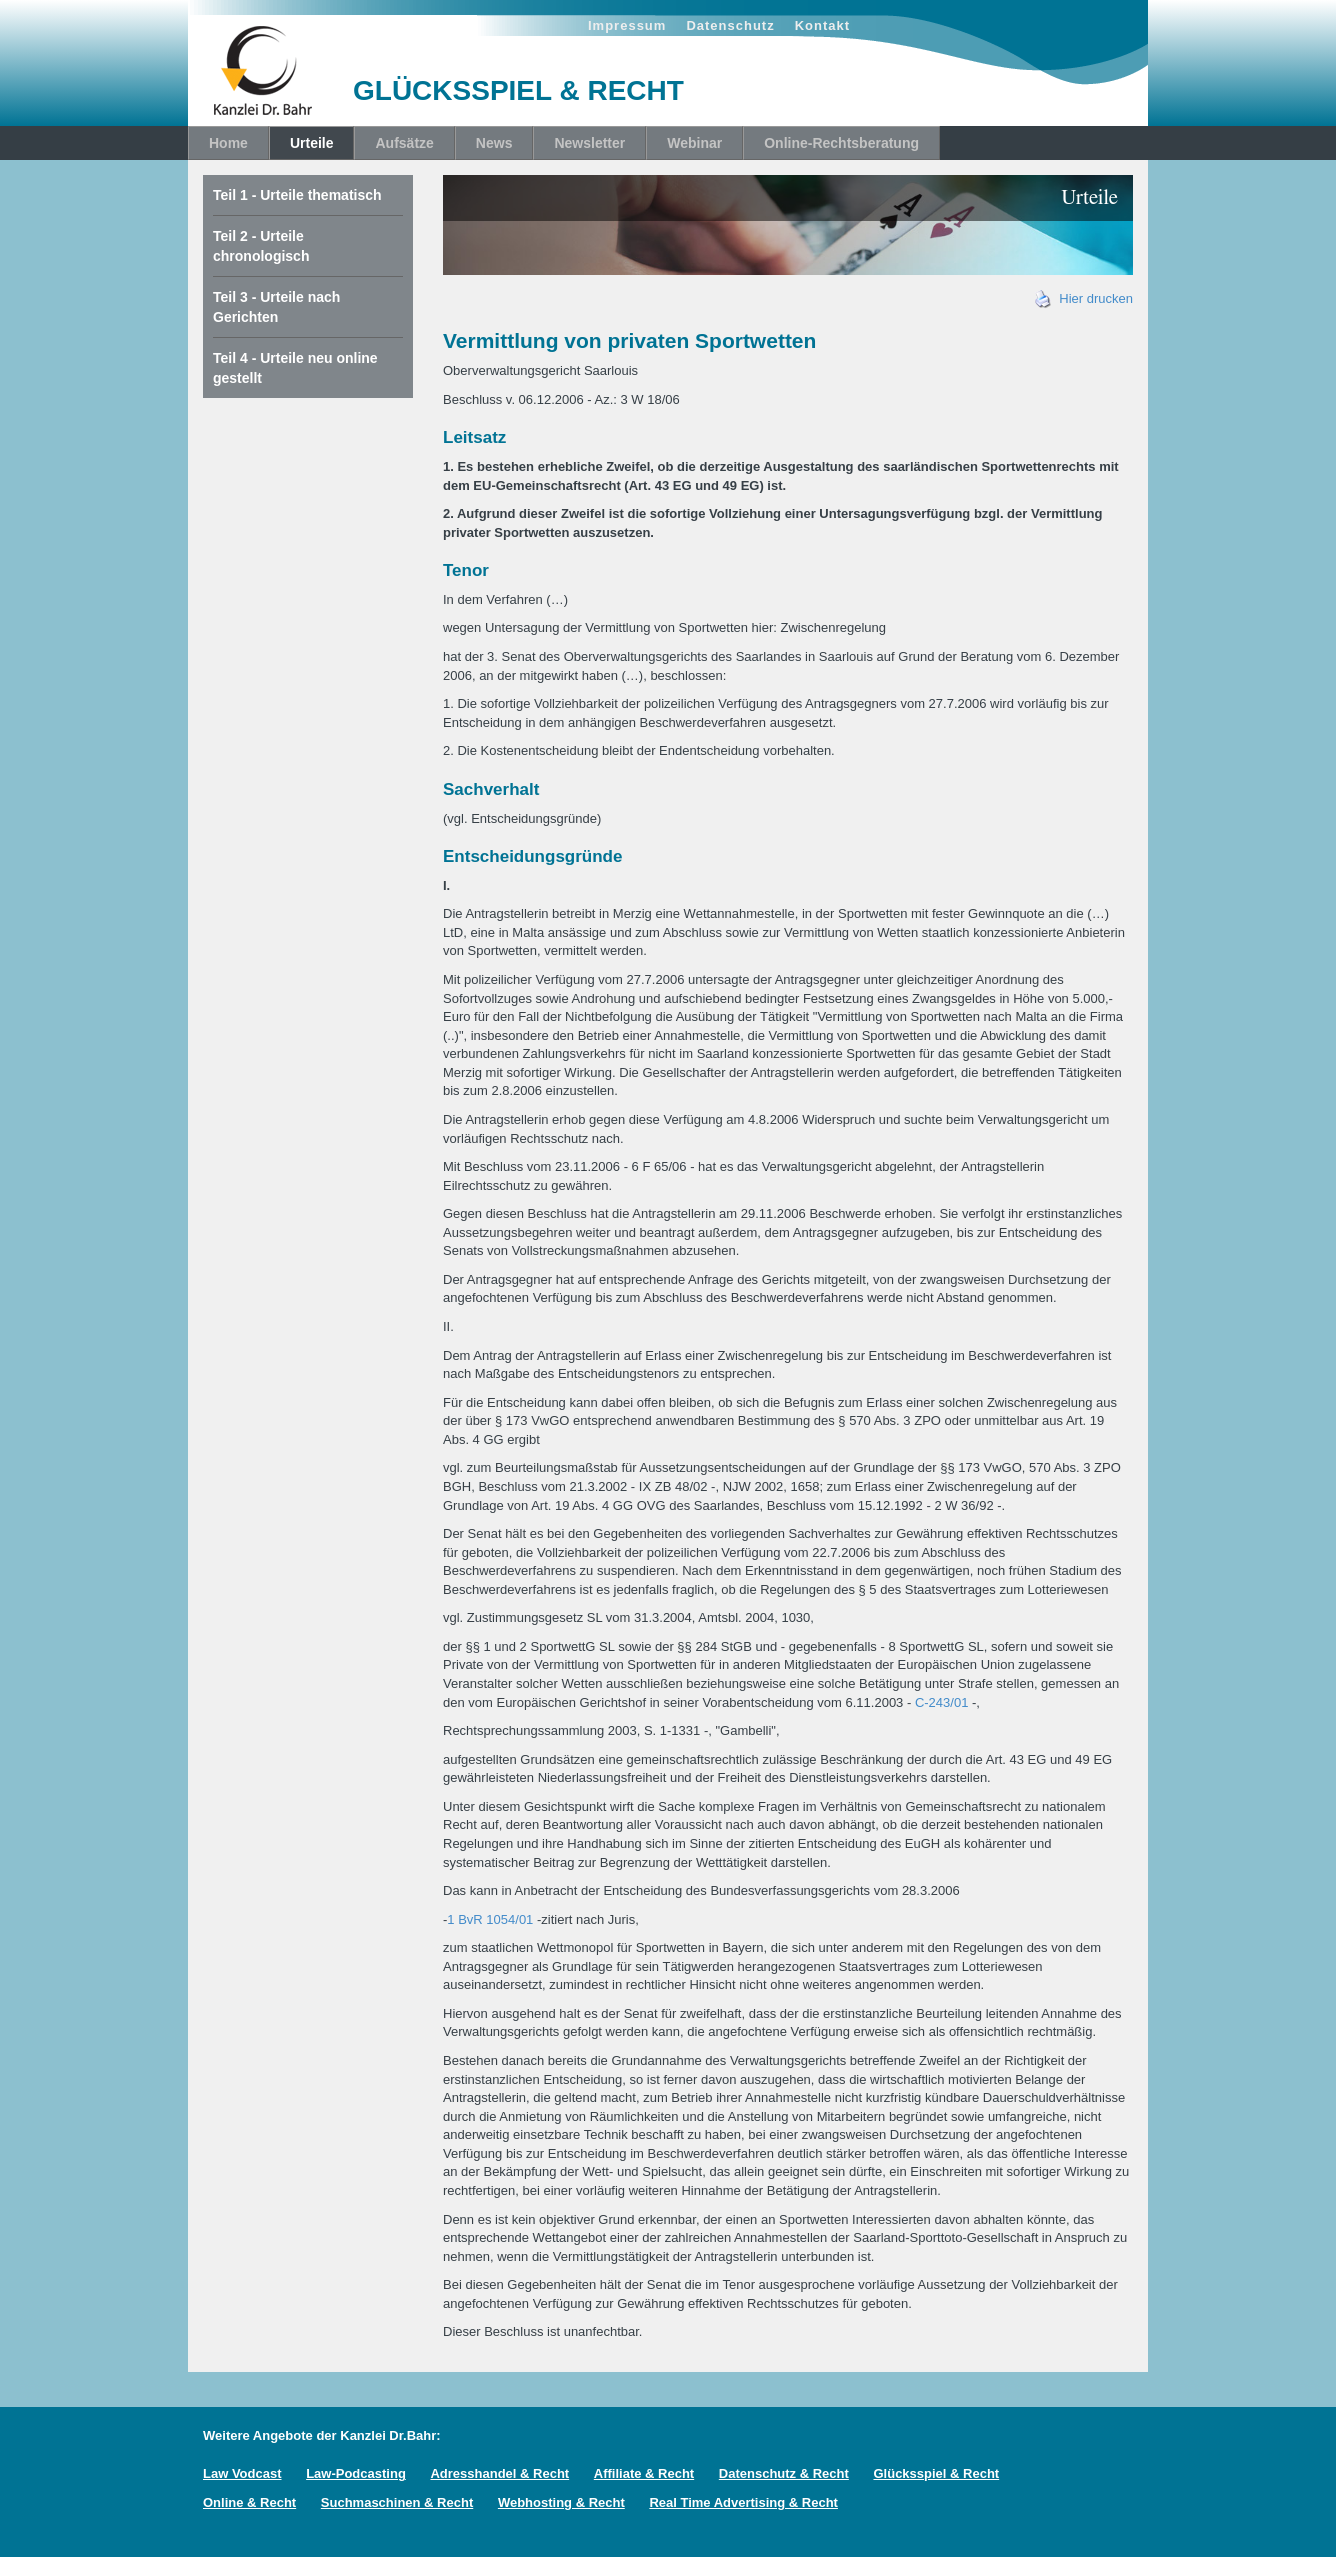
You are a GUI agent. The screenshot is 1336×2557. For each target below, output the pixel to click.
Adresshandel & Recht (499, 2473)
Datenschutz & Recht (784, 2473)
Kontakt (822, 25)
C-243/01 (941, 1702)
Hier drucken (1084, 298)
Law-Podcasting (356, 2473)
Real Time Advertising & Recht (743, 2502)
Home (228, 143)
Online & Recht (249, 2502)
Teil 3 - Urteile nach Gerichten (276, 307)
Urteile (312, 143)
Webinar (694, 143)
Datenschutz (730, 25)
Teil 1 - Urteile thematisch (297, 195)
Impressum (627, 25)
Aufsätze (404, 143)
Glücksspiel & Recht (936, 2473)
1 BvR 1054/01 (490, 1919)
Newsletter (589, 143)
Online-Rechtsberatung (841, 143)
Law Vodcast (242, 2473)
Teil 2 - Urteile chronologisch (261, 246)
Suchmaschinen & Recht (397, 2502)
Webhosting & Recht (561, 2502)
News (494, 143)
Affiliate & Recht (644, 2473)
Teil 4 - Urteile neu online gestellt (295, 368)
